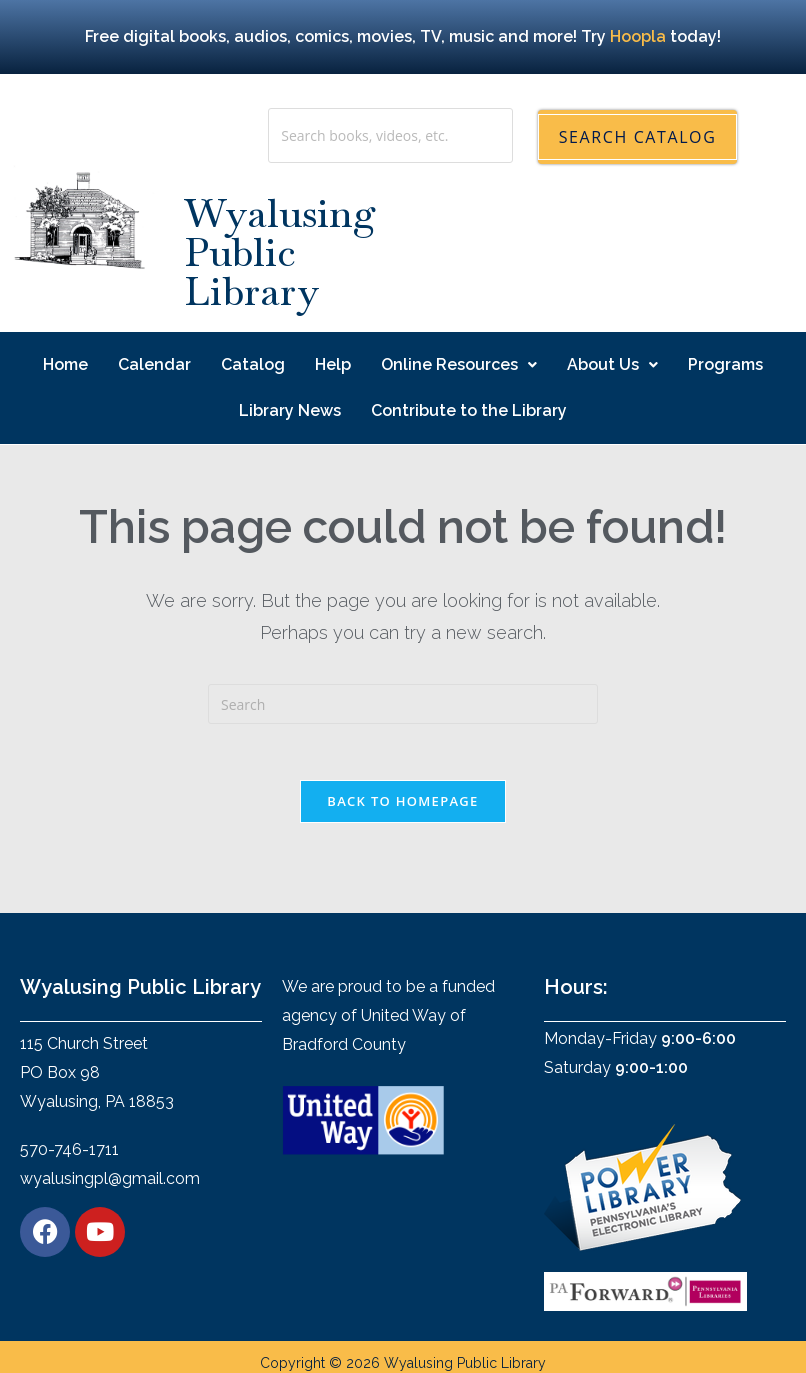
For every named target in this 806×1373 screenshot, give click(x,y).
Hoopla (638, 36)
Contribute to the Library (469, 410)
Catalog (253, 364)
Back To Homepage (402, 805)
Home (65, 364)
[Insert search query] (403, 704)
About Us (612, 364)
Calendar (154, 364)
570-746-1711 (69, 1154)
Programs (725, 364)
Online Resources (459, 364)
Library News (290, 410)
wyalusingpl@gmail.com (110, 1183)
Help (333, 364)
